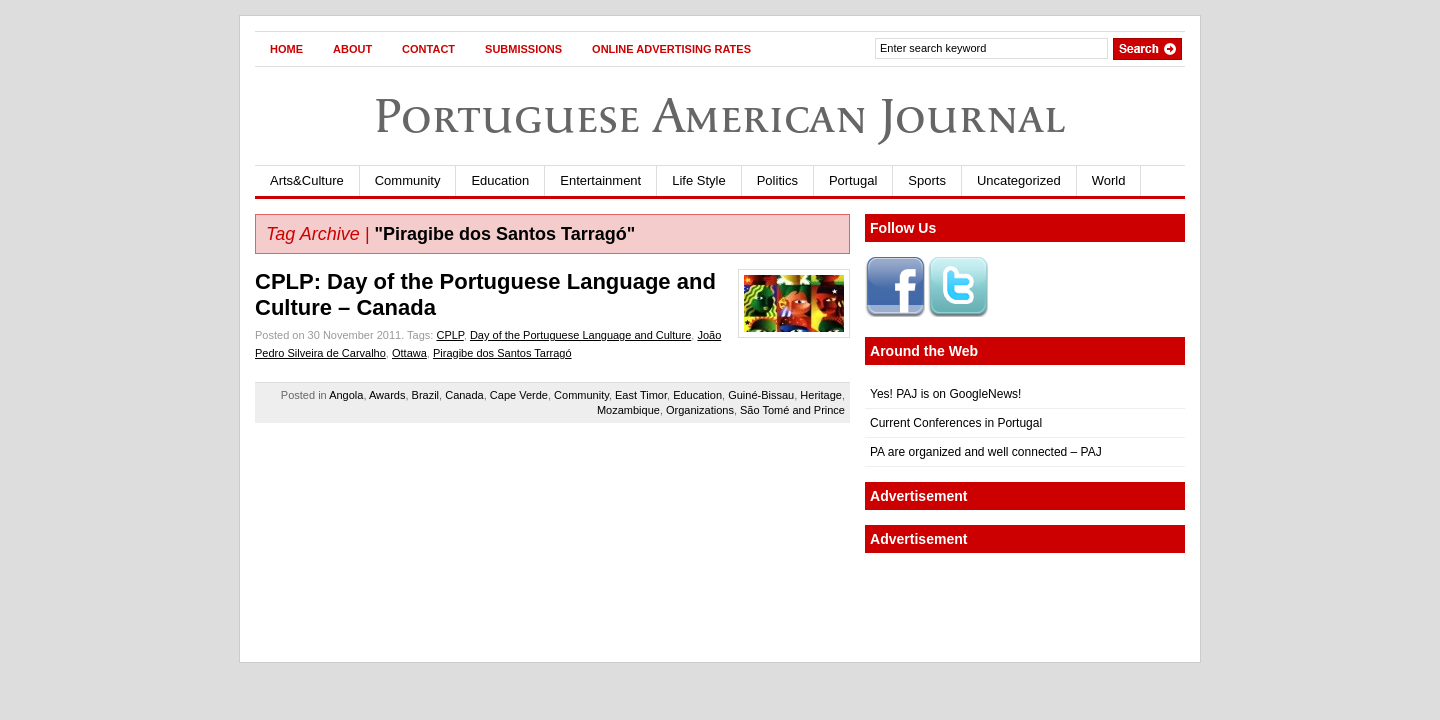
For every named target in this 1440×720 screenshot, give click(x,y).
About (352, 49)
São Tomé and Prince (792, 410)
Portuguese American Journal (720, 115)
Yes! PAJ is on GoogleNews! (945, 394)
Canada (464, 395)
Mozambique (628, 410)
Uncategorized (1019, 180)
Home (286, 49)
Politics (777, 180)
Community (408, 180)
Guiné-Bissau (761, 395)
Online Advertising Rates (671, 49)
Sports (927, 180)
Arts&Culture (307, 180)
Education (500, 180)
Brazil (426, 395)
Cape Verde (519, 395)
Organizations (700, 410)
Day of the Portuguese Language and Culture (580, 335)
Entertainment (600, 180)
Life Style (698, 180)
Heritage (821, 395)
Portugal (853, 180)
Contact (428, 49)
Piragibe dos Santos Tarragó (502, 353)
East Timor (641, 395)
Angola (346, 395)
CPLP (449, 335)
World (1109, 180)
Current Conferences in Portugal (956, 423)
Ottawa (409, 353)
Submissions (523, 49)
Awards (387, 395)
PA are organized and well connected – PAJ (986, 452)
